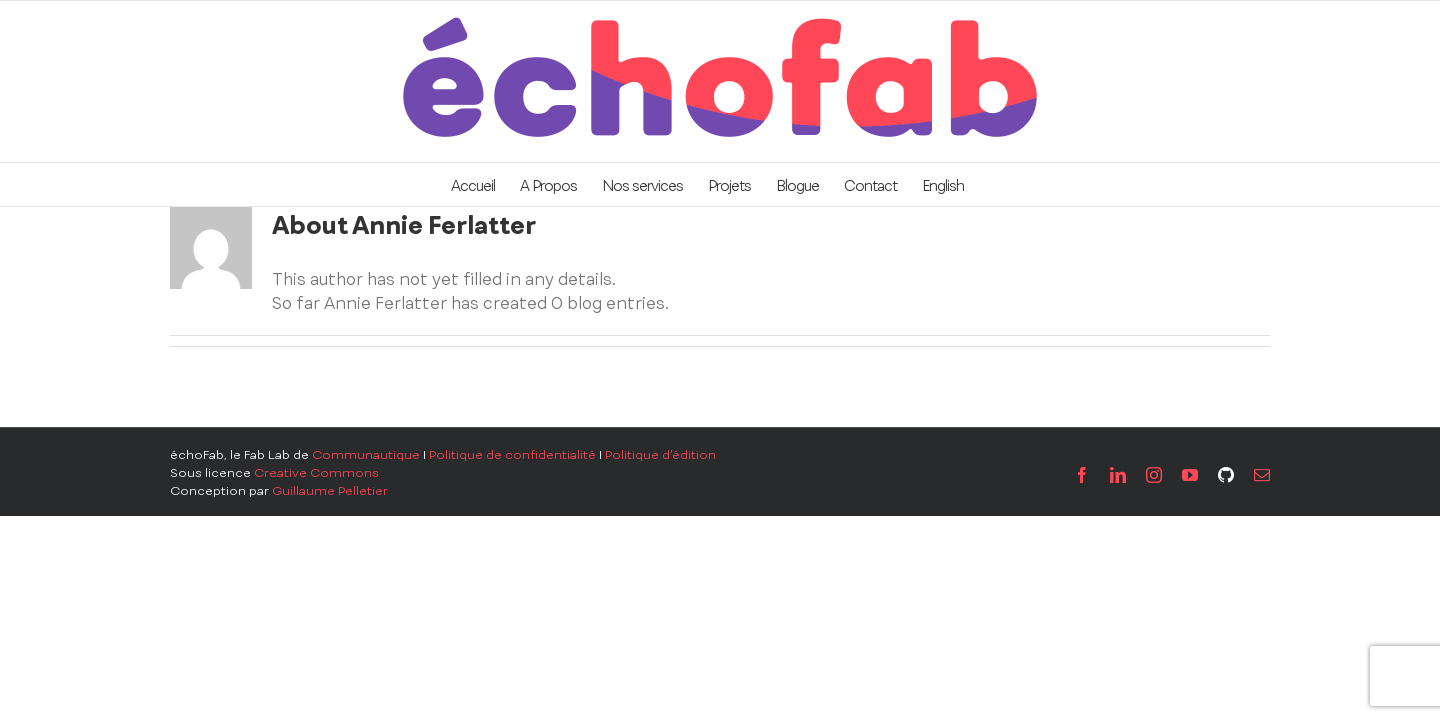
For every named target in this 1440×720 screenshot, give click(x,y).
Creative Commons (316, 473)
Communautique (366, 455)
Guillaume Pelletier (330, 491)
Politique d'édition (660, 455)
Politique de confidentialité (512, 455)
